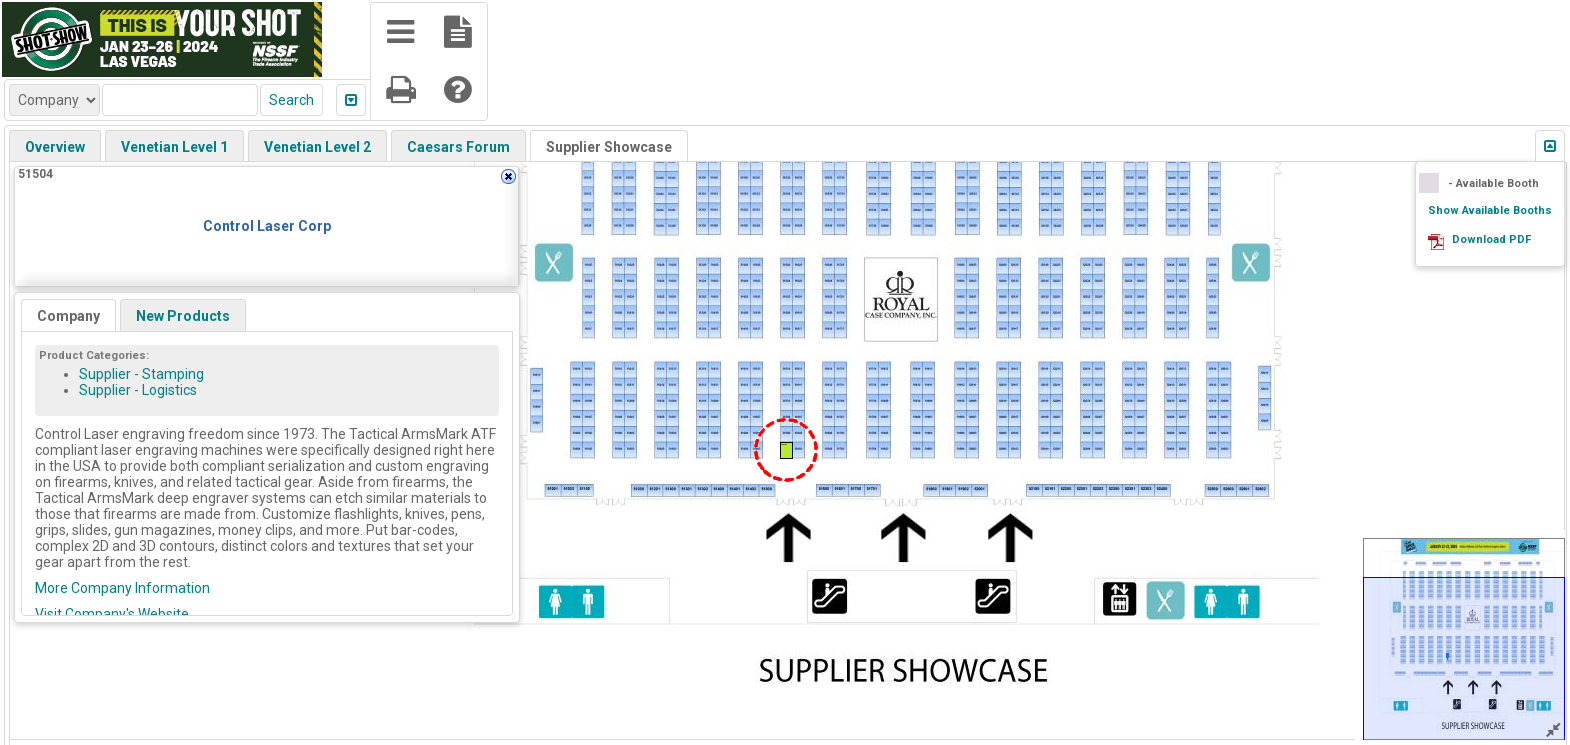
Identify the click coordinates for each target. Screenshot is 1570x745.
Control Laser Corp (267, 226)
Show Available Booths (1490, 210)
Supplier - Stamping (141, 374)
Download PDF (1491, 239)
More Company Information (122, 588)
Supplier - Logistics (138, 390)
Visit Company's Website (112, 614)
